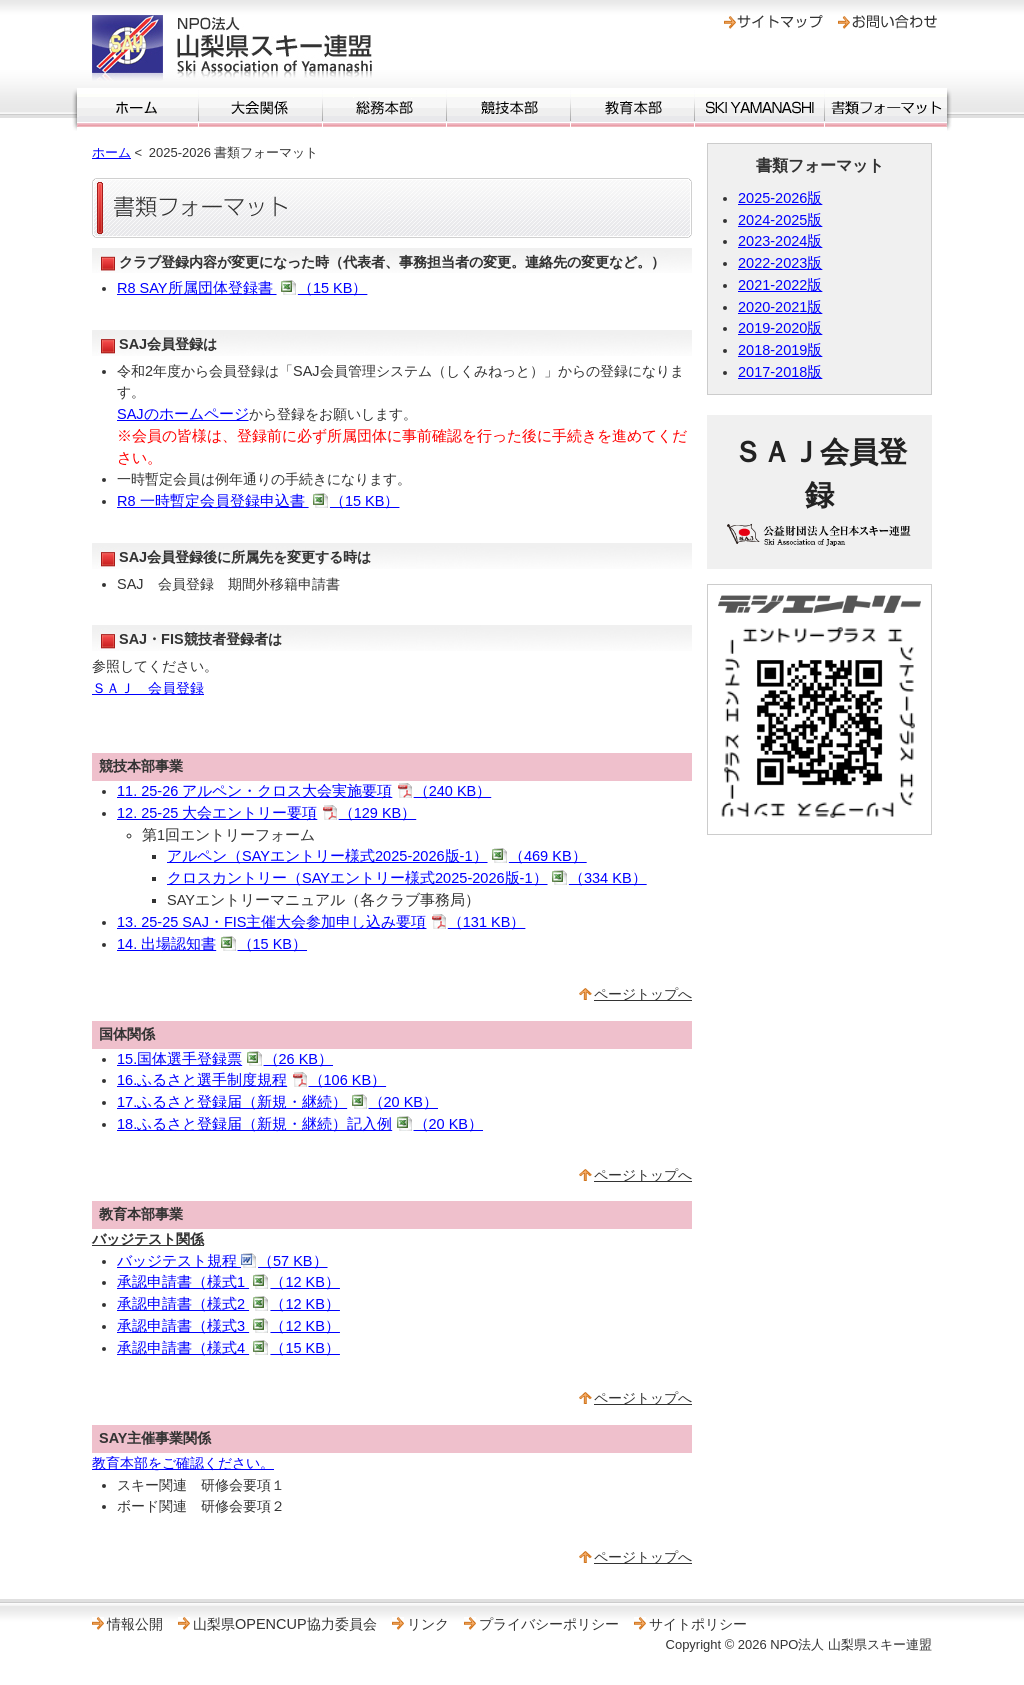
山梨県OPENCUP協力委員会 (285, 1624)
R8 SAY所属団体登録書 (242, 288)
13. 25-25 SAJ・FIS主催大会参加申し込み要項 (321, 922)
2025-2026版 (780, 198)
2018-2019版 (780, 350)
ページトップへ (643, 994)
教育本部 (632, 108)
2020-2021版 (780, 307)
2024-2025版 (780, 220)
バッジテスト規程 (222, 1261)
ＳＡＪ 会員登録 (148, 688)
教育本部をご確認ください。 (183, 1463)
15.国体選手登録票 (225, 1059)
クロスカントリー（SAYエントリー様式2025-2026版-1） (407, 878)
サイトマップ (773, 22)
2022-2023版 (780, 263)
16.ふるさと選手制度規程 (251, 1080)
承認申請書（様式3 (228, 1326)
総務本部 (384, 108)
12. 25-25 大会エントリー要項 (266, 813)
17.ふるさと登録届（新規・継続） (277, 1102)
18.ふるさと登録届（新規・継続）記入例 (300, 1124)
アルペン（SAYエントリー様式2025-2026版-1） (377, 856)
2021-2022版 (780, 285)
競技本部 (508, 108)
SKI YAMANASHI (759, 108)
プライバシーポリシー (549, 1624)
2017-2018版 (780, 372)
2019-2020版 (780, 328)
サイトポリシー (698, 1624)
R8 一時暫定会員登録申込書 (258, 501)
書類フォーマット (886, 108)
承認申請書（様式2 (228, 1304)
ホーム (137, 108)
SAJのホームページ (183, 414)
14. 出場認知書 (212, 944)
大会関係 (260, 108)
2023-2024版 (780, 241)
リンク (428, 1624)
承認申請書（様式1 (228, 1282)
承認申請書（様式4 (228, 1348)
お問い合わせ (887, 22)
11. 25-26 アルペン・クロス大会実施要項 (304, 791)
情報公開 (135, 1624)
